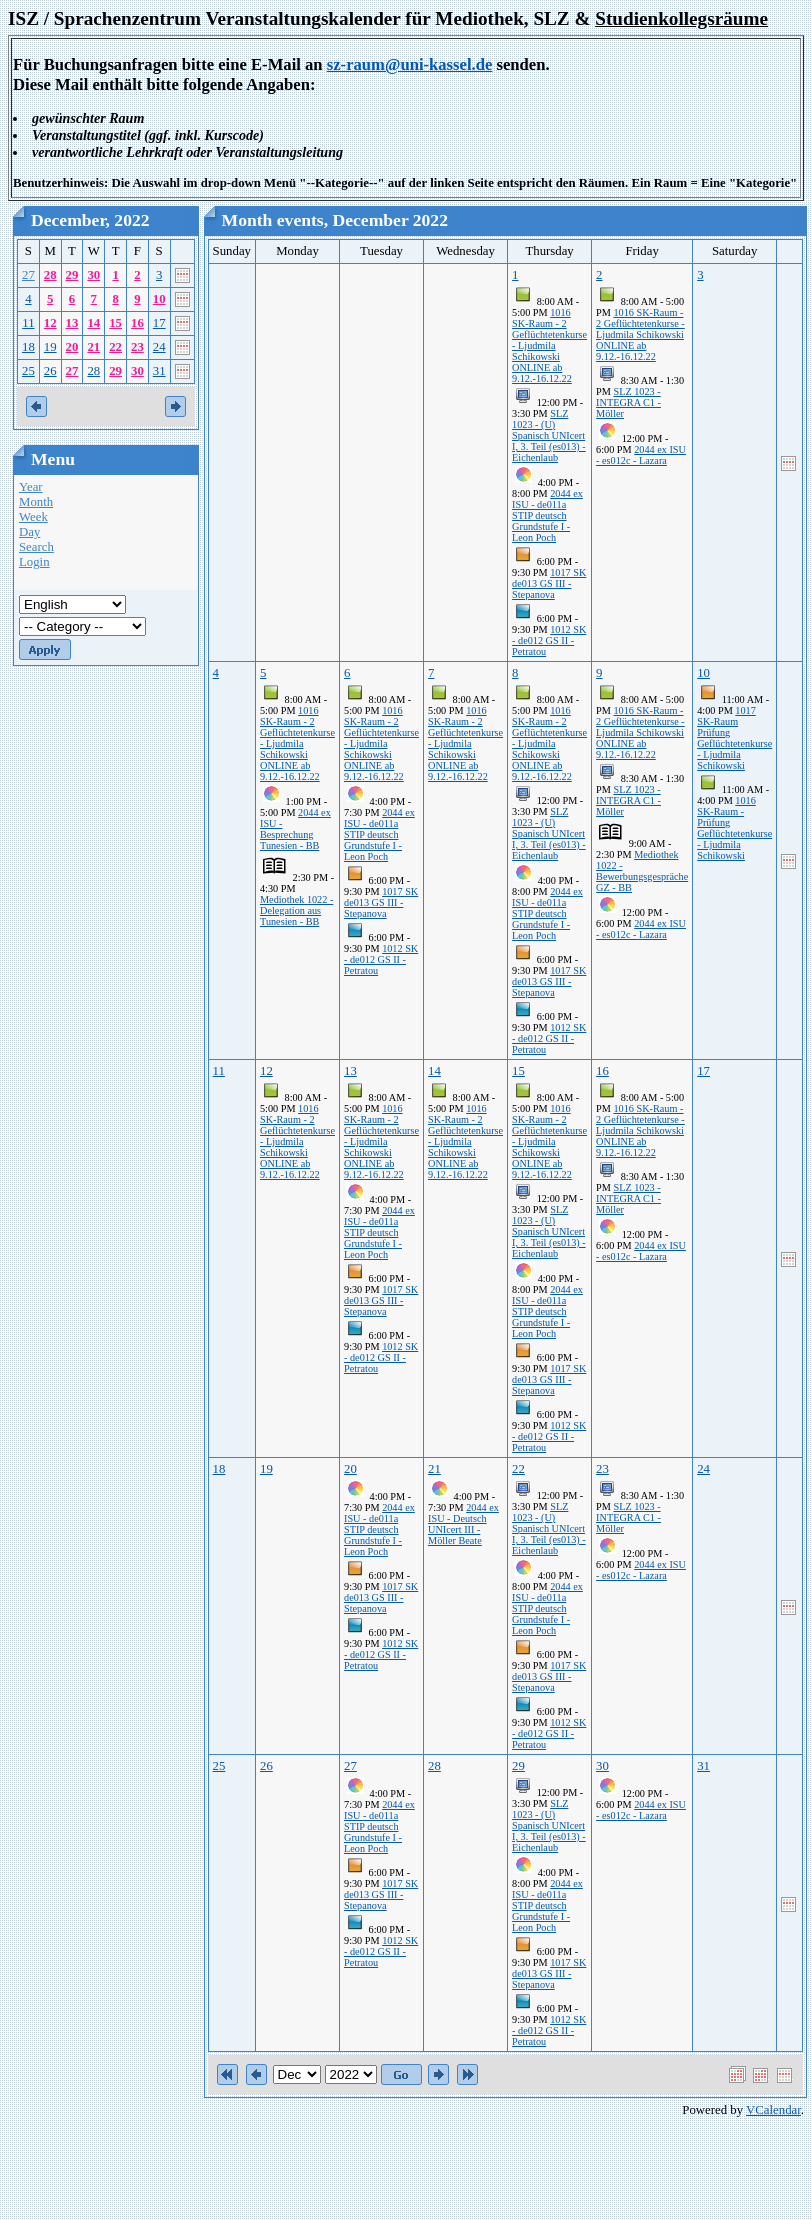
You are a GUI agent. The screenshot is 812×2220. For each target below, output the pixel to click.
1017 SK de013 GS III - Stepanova (549, 583)
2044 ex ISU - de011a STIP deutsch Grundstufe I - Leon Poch (547, 515)
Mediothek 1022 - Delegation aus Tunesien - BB (296, 910)
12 (50, 323)
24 (159, 347)
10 (159, 299)
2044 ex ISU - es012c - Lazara (641, 455)
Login (34, 562)
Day (29, 532)
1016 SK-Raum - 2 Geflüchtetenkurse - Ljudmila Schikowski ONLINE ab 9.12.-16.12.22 (549, 345)
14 (93, 323)
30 (93, 275)
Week (33, 517)
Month (36, 502)
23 (137, 347)
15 (115, 323)
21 (93, 347)
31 (159, 371)
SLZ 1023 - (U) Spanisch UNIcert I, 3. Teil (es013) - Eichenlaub (549, 435)
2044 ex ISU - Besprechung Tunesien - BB (295, 829)
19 (50, 347)
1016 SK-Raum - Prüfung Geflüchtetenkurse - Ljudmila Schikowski (734, 828)
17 (159, 323)
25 (28, 371)
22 (115, 347)
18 (28, 347)
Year (31, 487)
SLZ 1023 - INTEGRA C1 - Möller (628, 402)
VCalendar (773, 2110)
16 (137, 323)
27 (28, 275)
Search (36, 547)
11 (28, 323)
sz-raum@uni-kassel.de (410, 64)
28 (50, 275)
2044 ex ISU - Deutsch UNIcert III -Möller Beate (463, 1524)
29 (72, 275)
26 (50, 371)
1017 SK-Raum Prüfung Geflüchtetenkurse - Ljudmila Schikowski (734, 738)
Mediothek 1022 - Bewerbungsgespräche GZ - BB (642, 871)
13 (72, 323)
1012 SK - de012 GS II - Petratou (549, 640)
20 (72, 347)
